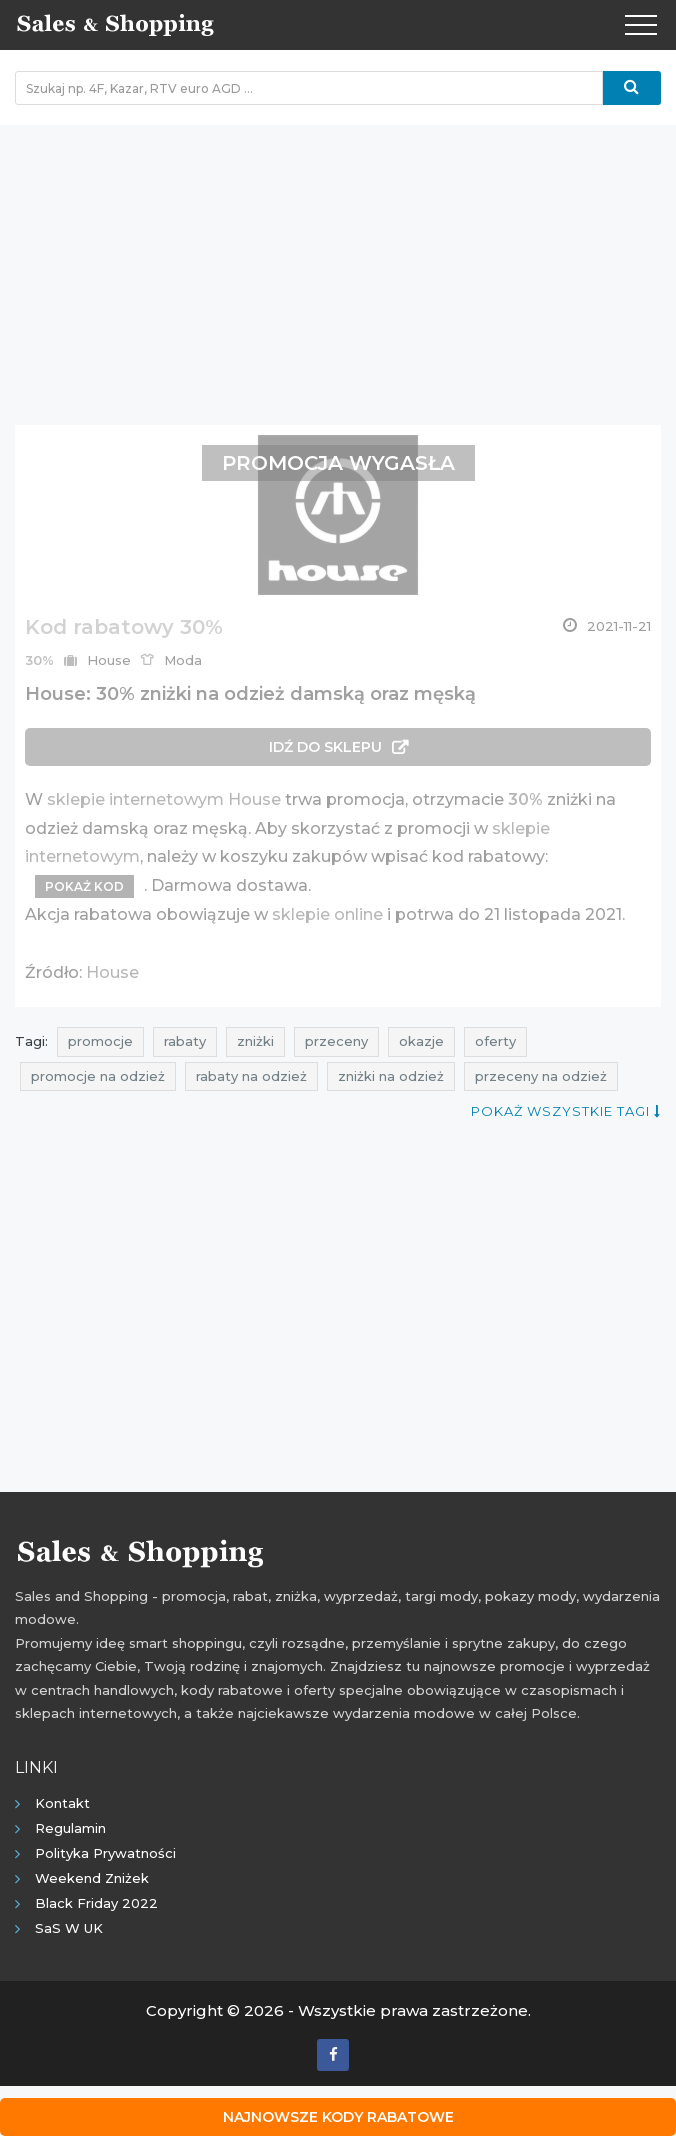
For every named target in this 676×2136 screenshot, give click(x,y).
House (112, 972)
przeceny (336, 1041)
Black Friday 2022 (96, 1903)
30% (525, 799)
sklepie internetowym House (164, 799)
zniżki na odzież (391, 1076)
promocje (100, 1041)
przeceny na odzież (541, 1076)
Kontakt (62, 1803)
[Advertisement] (338, 265)
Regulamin (70, 1828)
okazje (421, 1041)
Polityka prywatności (105, 1853)
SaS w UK (69, 1928)
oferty (495, 1041)
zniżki (255, 1041)
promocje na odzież (98, 1076)
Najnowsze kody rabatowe (338, 2117)
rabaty (185, 1041)
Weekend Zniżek (92, 1878)
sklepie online (327, 914)
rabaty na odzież (251, 1076)
